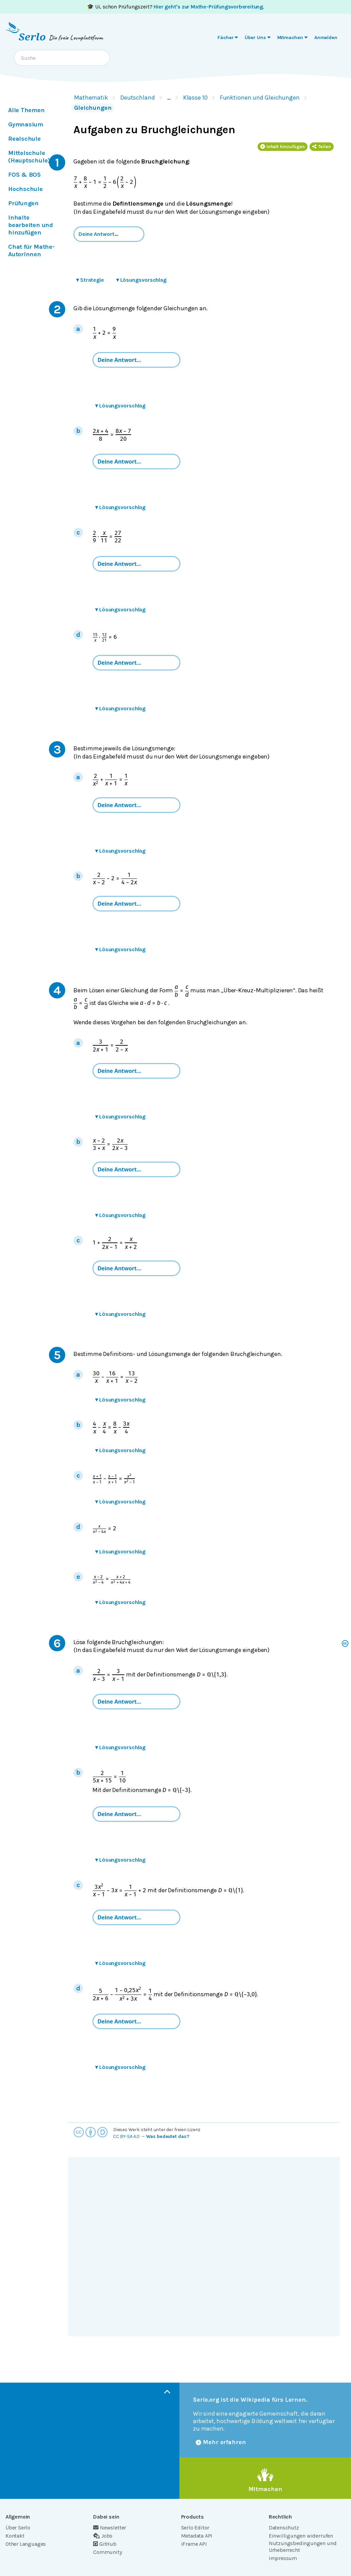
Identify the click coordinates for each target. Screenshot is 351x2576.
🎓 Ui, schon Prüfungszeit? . (175, 6)
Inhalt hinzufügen (282, 147)
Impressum (283, 2558)
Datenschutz (284, 2527)
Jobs (102, 2536)
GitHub (105, 2544)
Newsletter (109, 2527)
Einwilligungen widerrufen (301, 2536)
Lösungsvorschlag (141, 280)
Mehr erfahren (221, 2442)
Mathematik (91, 97)
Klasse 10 (195, 97)
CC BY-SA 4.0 (126, 2136)
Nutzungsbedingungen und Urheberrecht (303, 2546)
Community (107, 2552)
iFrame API (194, 2544)
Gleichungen (93, 107)
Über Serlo (17, 2527)
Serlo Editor (195, 2527)
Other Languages (25, 2544)
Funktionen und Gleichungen (260, 97)
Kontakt (14, 2536)
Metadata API (197, 2536)
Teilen (321, 147)
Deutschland (137, 97)
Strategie (90, 280)
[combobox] (62, 58)
